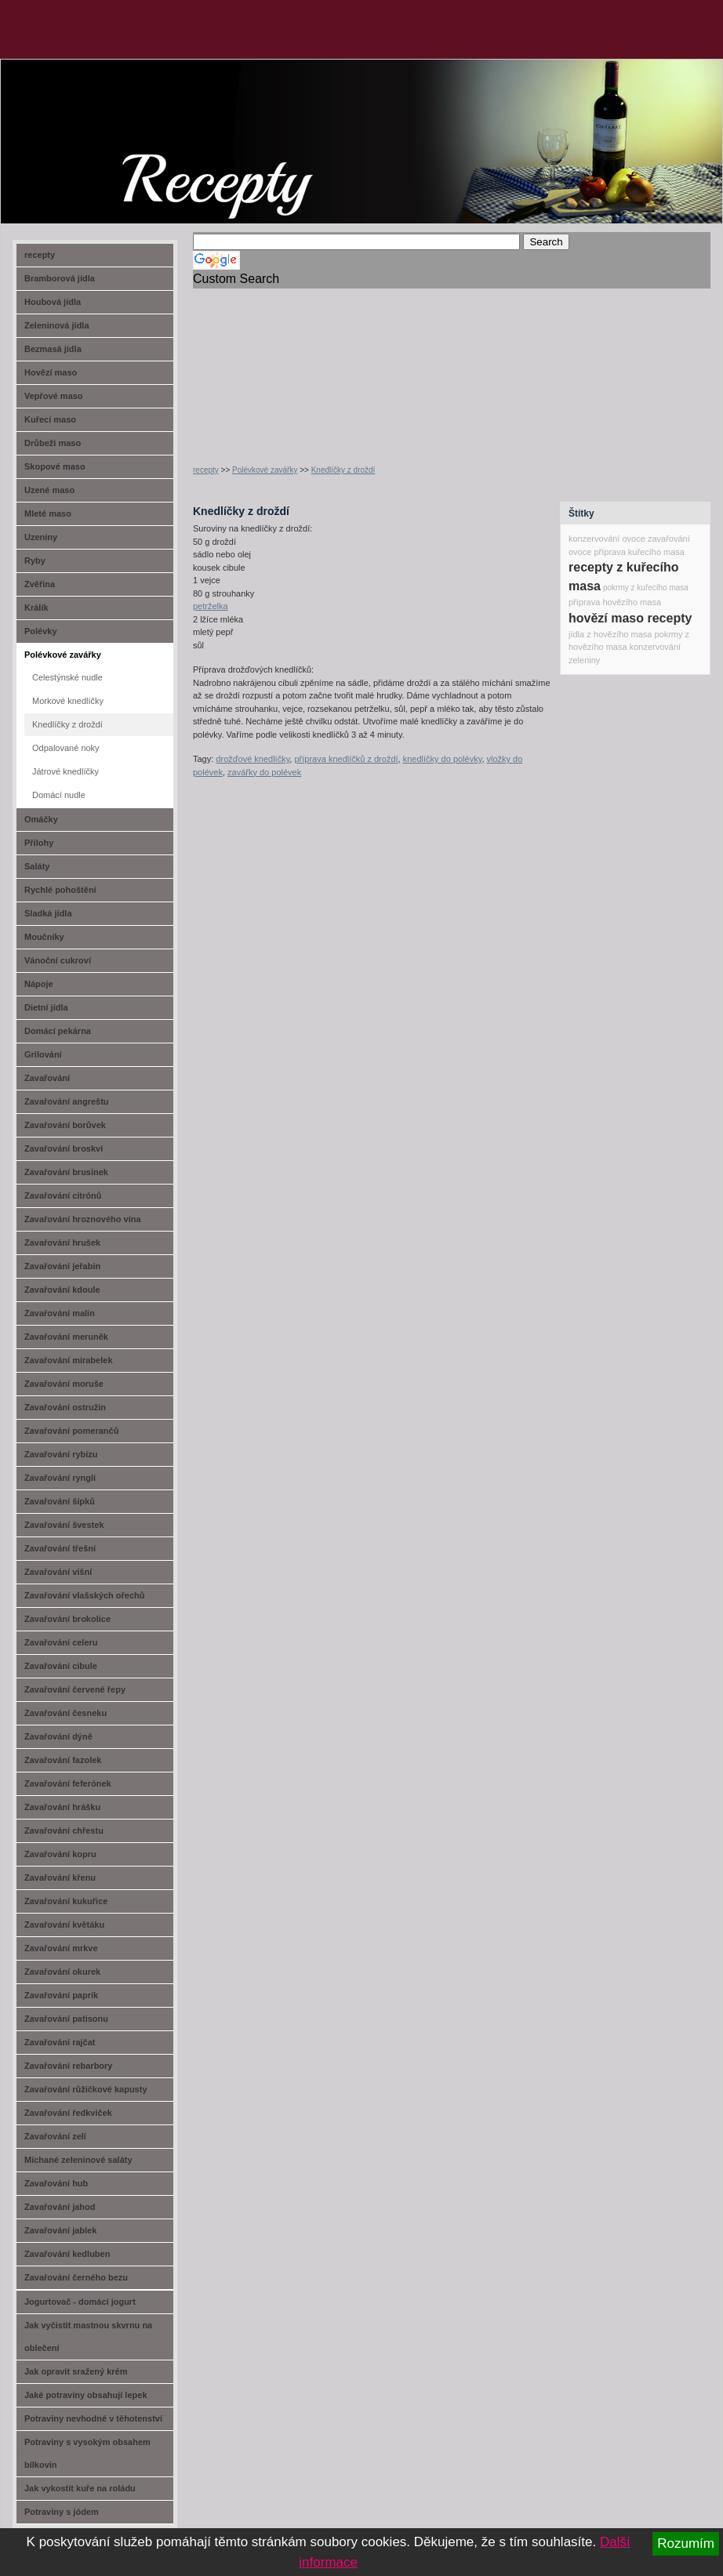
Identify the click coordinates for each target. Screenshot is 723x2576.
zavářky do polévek (264, 772)
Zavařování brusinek (66, 1172)
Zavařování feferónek (67, 1783)
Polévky (40, 631)
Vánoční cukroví (57, 960)
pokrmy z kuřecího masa (645, 587)
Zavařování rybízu (61, 1454)
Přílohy (38, 842)
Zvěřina (39, 584)
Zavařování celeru (61, 1642)
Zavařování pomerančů (71, 1430)
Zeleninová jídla (56, 325)
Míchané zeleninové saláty (78, 2159)
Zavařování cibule (60, 1666)
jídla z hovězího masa (610, 634)
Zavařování (47, 1078)
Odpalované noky (66, 748)
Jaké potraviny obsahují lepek (85, 2395)
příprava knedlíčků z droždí (346, 759)
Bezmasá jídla (53, 349)
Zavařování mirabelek (68, 1360)
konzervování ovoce (607, 538)
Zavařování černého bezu (76, 2277)
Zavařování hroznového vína (82, 1219)
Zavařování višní (58, 1571)
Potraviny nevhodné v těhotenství (93, 2418)
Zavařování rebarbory (68, 2065)
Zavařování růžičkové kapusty (85, 2089)
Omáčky (41, 819)
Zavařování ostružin (65, 1407)
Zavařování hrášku (62, 1807)
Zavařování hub (56, 2183)
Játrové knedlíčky (65, 771)
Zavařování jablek (60, 2230)
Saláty (36, 866)
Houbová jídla (52, 302)
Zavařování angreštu (66, 1101)
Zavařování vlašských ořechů (84, 1595)
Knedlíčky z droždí (343, 470)
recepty (206, 470)
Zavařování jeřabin (62, 1266)
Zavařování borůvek (65, 1125)
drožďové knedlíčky (252, 759)
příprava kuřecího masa (639, 552)
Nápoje (38, 984)
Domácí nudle (58, 795)
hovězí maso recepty (630, 618)
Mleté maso (47, 513)
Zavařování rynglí (60, 1477)
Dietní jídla (46, 1007)
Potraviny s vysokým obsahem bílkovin (87, 2453)
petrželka (210, 606)
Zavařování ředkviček (68, 2112)
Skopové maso (54, 466)
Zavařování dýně (58, 1736)
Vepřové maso (53, 396)
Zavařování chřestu (64, 1830)
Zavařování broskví (63, 1148)
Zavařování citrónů (62, 1195)
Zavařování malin (59, 1313)
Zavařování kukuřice (65, 1901)
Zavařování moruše (64, 1383)
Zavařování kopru (60, 1854)
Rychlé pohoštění (60, 889)
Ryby (34, 560)
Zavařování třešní (60, 1548)
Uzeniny (40, 537)
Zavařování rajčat (60, 2042)
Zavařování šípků (59, 1501)
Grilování (43, 1054)
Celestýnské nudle (67, 677)
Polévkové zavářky (264, 470)
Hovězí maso (50, 372)
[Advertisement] (290, 366)
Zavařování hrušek (62, 1242)
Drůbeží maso (52, 443)
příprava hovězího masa (615, 602)
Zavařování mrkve (61, 1948)
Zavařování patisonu (66, 2018)
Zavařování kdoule (62, 1289)
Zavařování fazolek (62, 1760)
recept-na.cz (89, 117)
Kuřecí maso (50, 419)
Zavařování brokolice (67, 1619)
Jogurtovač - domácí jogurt (80, 2301)
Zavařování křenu (60, 1877)
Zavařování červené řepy (74, 1689)
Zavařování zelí (55, 2136)
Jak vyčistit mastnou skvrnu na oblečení (88, 2336)
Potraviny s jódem (61, 2511)
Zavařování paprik (61, 1995)
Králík (36, 607)
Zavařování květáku (64, 1924)
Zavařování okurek (62, 1971)
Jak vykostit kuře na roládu (80, 2488)
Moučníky (44, 937)
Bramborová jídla (59, 278)
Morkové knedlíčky (68, 701)
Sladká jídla (48, 913)
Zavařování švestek (64, 1524)
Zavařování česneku (65, 1713)
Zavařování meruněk (66, 1336)
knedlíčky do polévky (442, 759)
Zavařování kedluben (67, 2254)
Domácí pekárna (57, 1031)
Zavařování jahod (59, 2206)
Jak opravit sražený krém (75, 2371)
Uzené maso (49, 490)
